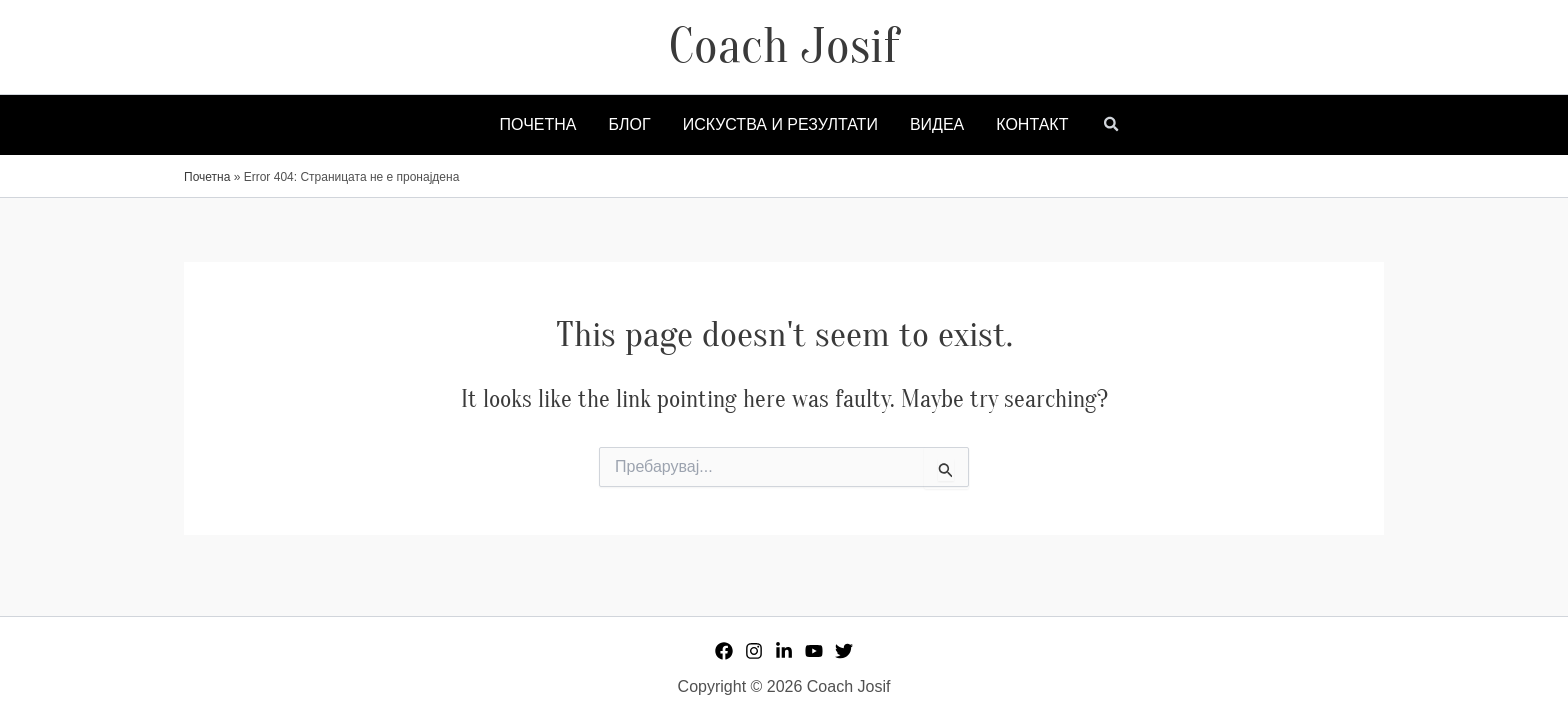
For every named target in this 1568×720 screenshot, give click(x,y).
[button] (1112, 126)
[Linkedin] (784, 651)
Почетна (207, 177)
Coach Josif (784, 46)
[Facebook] (724, 651)
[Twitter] (844, 651)
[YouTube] (814, 651)
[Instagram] (754, 651)
